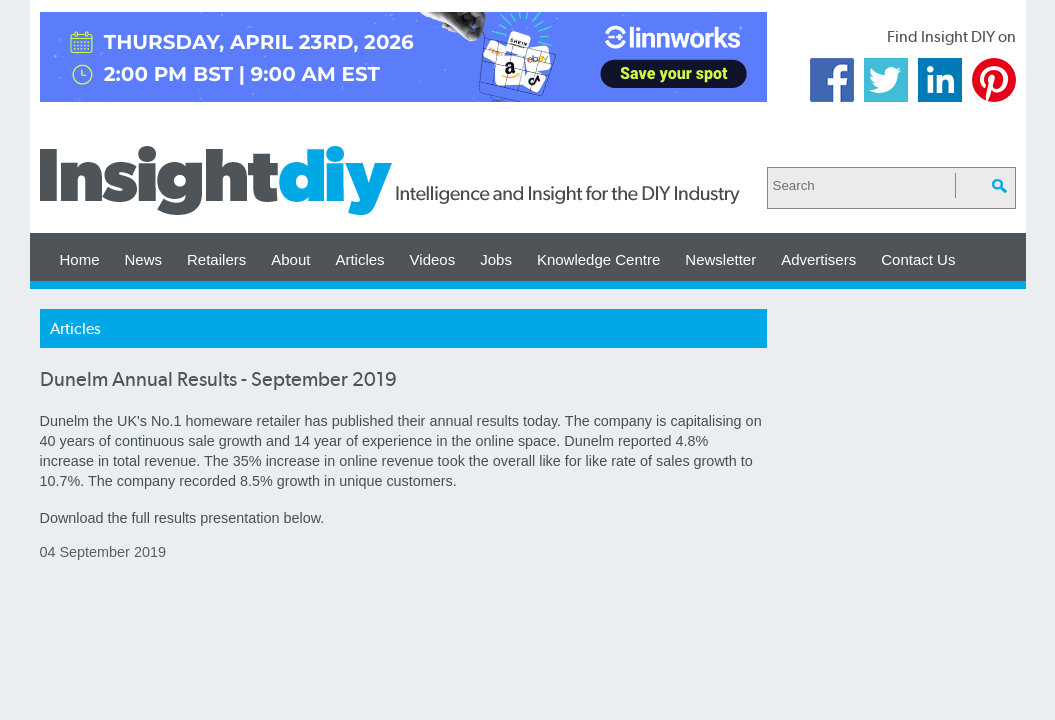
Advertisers (818, 259)
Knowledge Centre (598, 259)
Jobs (496, 259)
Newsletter (720, 259)
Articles (359, 259)
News (144, 259)
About (290, 259)
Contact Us (918, 259)
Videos (433, 259)
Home (80, 259)
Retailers (216, 259)
